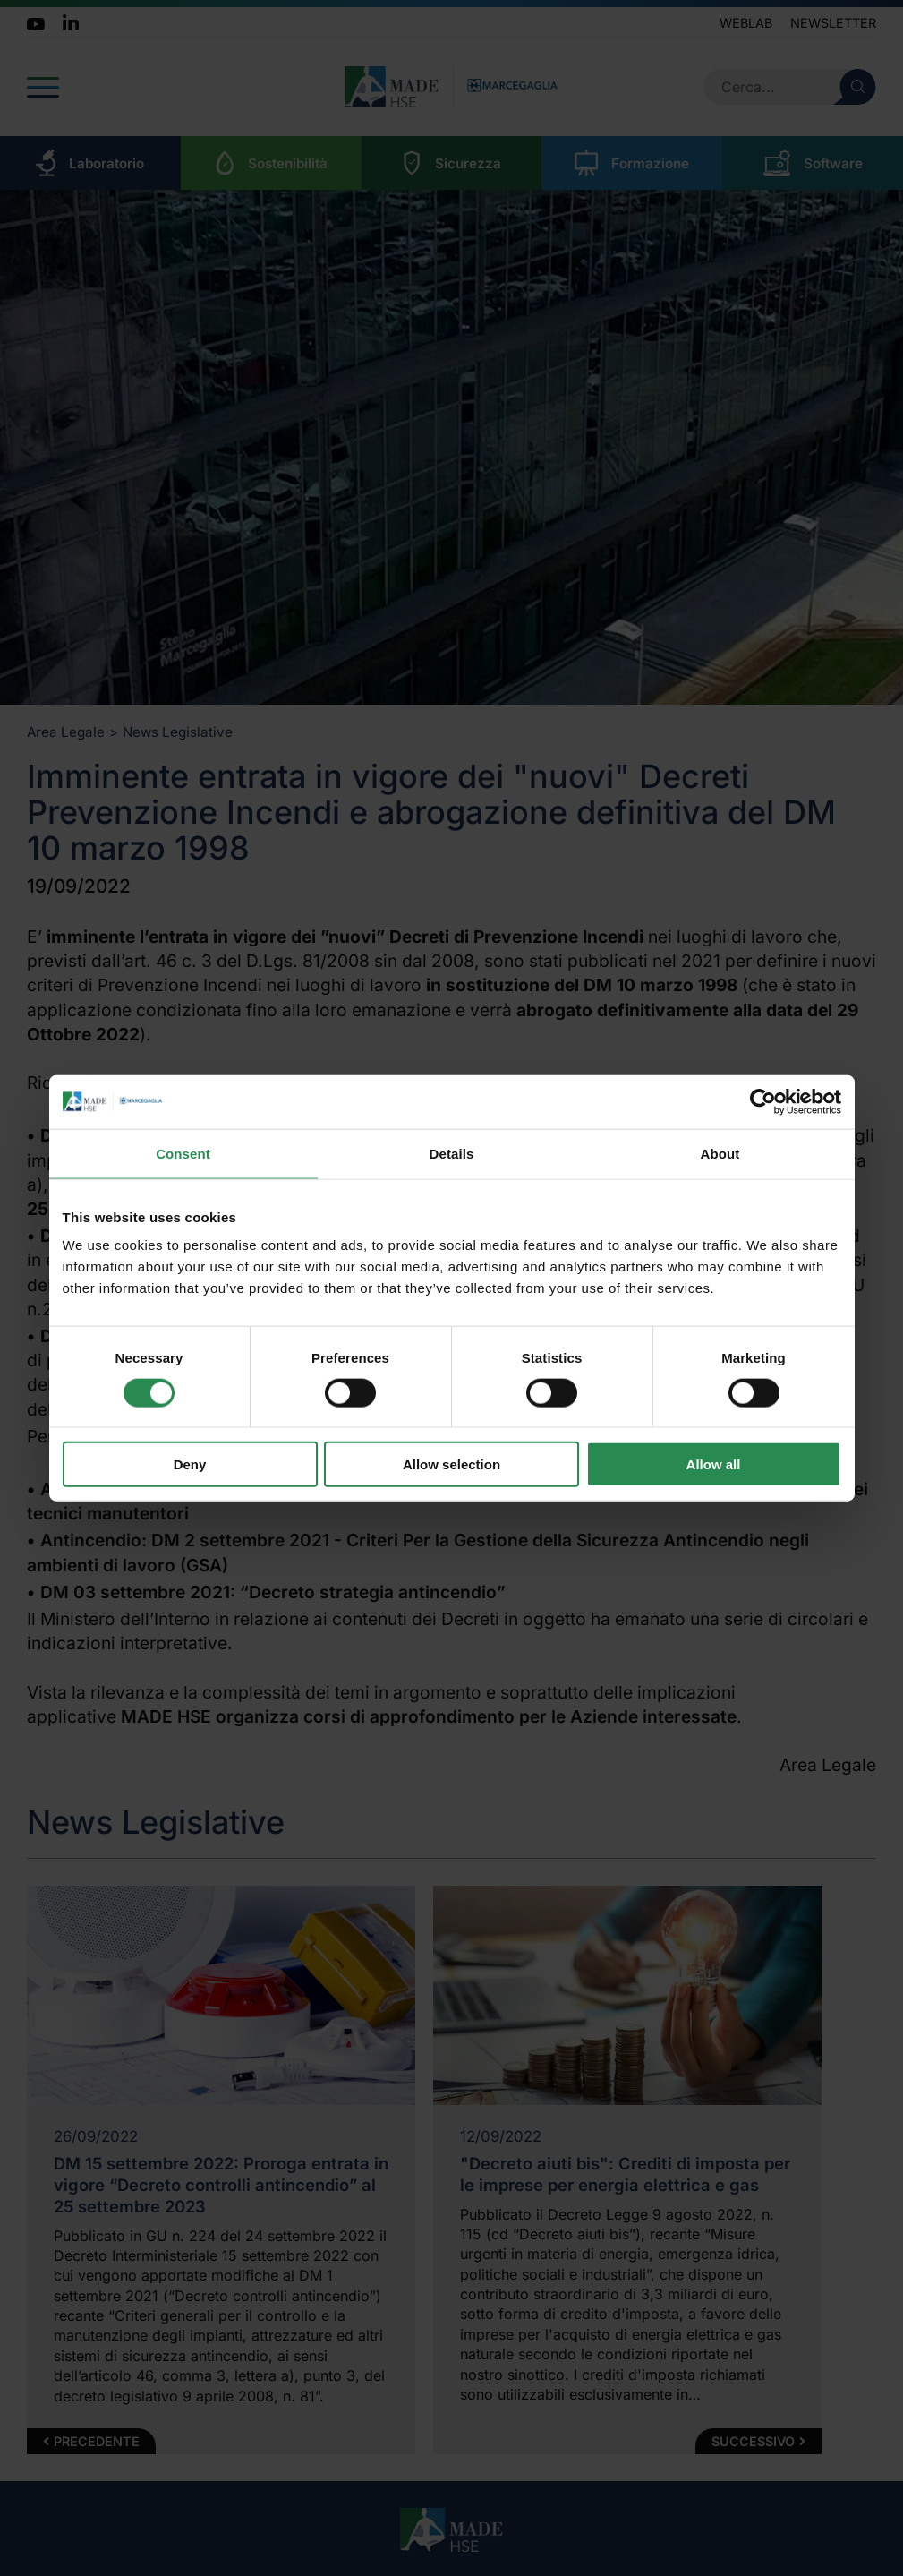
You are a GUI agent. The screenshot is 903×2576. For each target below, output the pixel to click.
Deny (190, 1464)
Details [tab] (452, 1152)
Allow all (713, 1464)
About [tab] (720, 1152)
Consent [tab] (183, 1152)
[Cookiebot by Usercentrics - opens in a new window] (763, 1101)
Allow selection (451, 1464)
